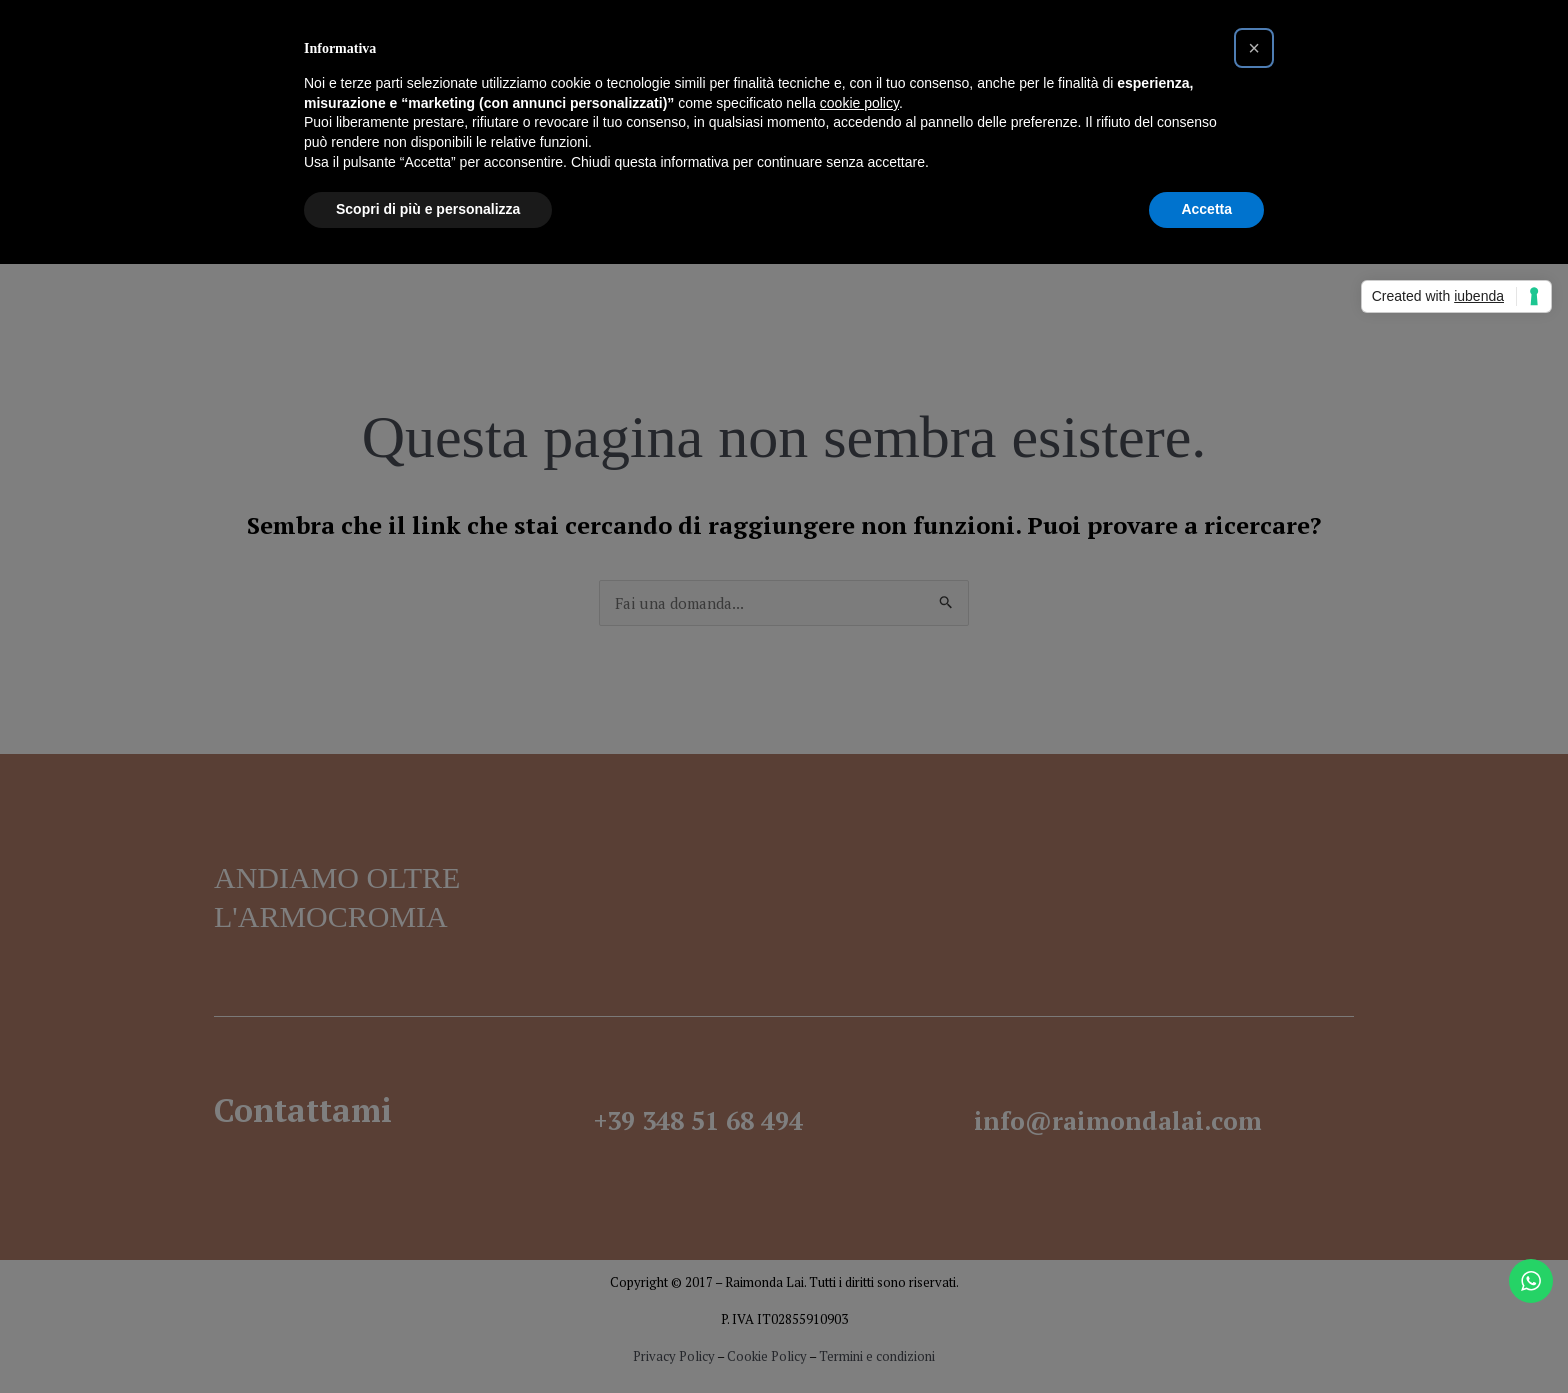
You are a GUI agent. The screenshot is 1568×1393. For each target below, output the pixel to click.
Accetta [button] (1206, 209)
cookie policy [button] (859, 103)
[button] (1254, 48)
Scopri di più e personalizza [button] (428, 209)
